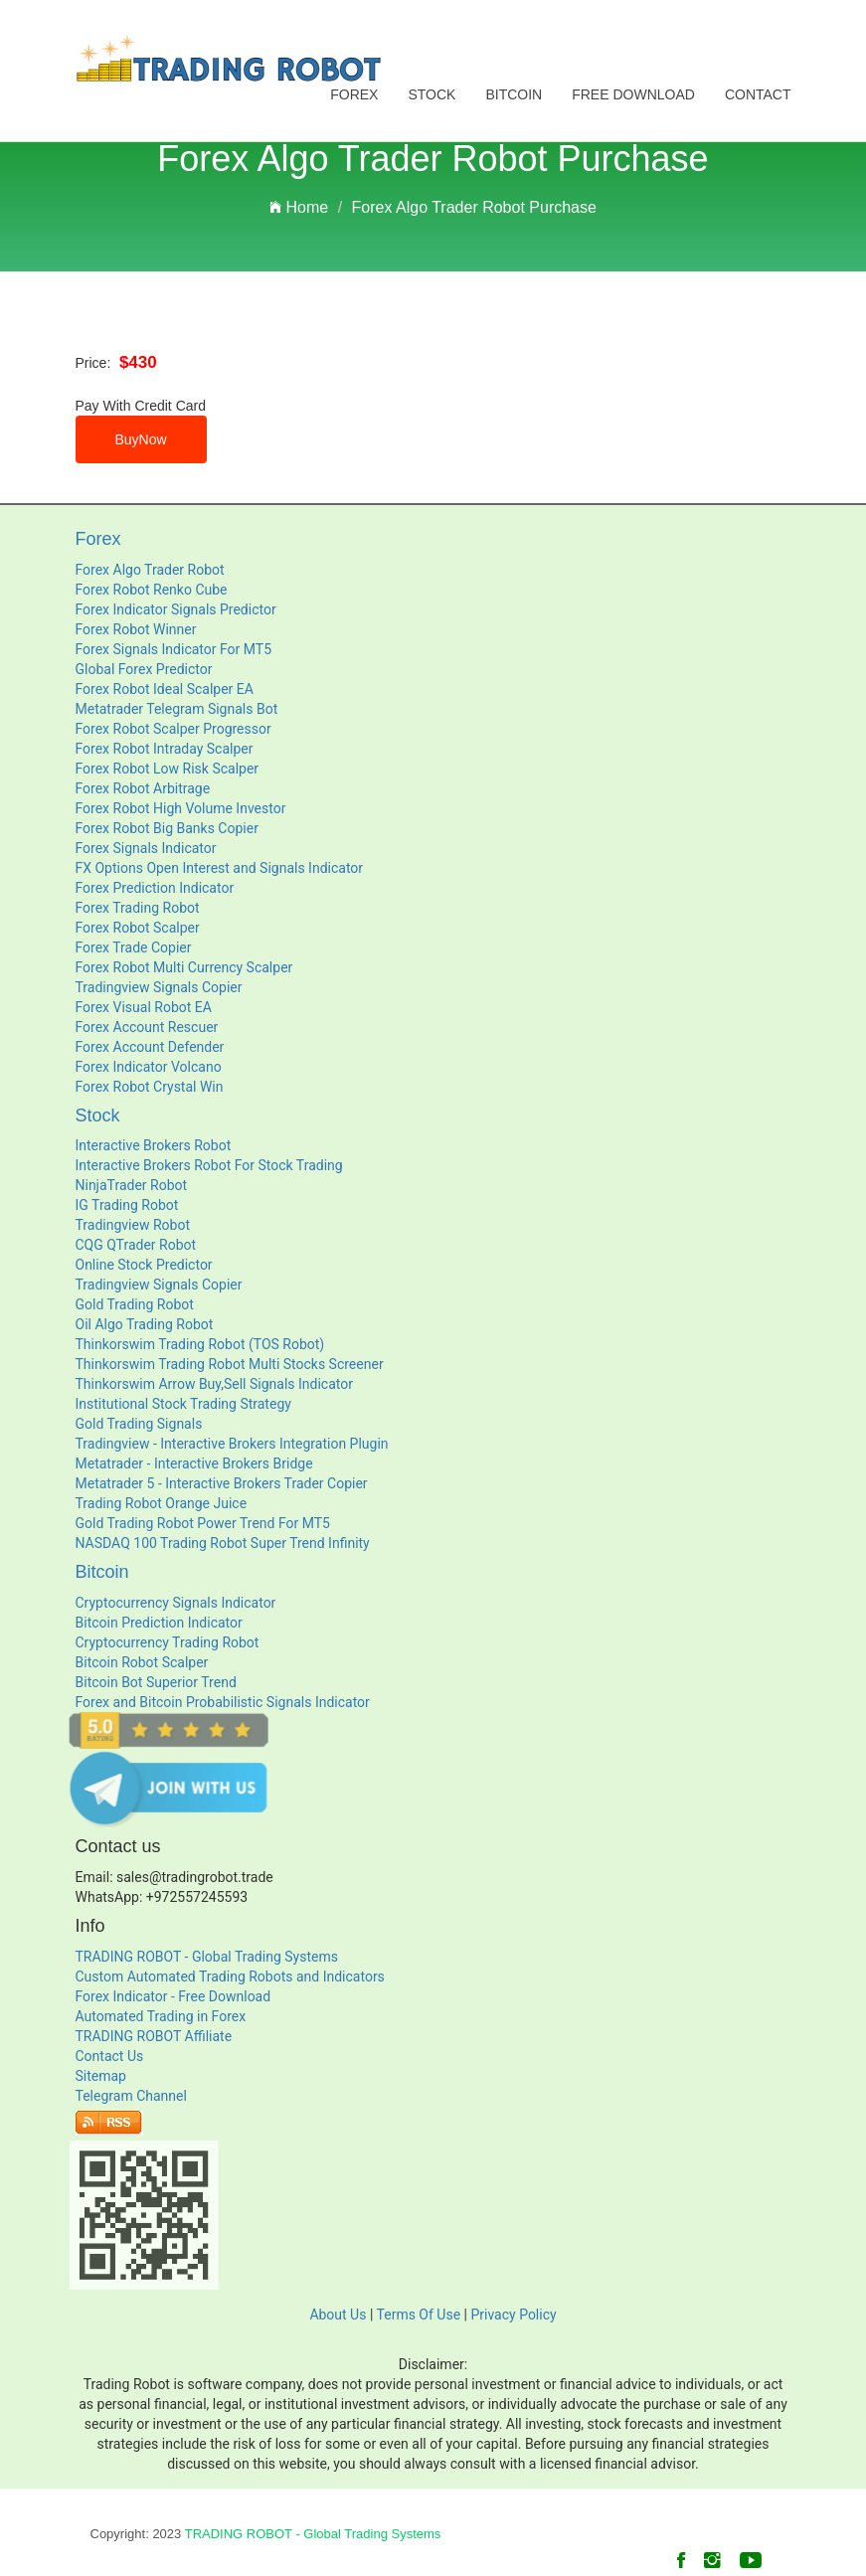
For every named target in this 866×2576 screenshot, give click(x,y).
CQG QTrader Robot (136, 1245)
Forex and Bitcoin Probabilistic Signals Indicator (223, 1702)
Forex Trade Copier (134, 947)
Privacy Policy (513, 2314)
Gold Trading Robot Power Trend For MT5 (203, 1523)
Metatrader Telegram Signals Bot (177, 709)
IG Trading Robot (127, 1205)
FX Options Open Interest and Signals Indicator (220, 868)
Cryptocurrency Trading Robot (168, 1642)
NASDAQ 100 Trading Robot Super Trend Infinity (223, 1543)
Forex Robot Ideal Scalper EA (165, 689)
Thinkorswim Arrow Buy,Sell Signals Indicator (214, 1384)
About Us (337, 2314)
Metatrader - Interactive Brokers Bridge (194, 1463)
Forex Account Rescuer (147, 1027)
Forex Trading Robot (138, 908)
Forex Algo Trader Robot (150, 570)
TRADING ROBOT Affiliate (154, 2036)
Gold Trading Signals (139, 1424)
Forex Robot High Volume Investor (181, 808)
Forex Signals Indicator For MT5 (174, 649)
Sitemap (101, 2076)
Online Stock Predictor (144, 1265)
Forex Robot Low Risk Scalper (168, 768)
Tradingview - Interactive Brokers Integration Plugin (232, 1444)
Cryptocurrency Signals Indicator (176, 1603)
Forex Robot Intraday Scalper (165, 749)
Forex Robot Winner (136, 629)
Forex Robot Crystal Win (150, 1087)
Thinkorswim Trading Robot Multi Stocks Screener (230, 1364)
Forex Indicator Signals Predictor (176, 609)
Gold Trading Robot (135, 1304)
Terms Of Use (419, 2314)
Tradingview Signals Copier (159, 987)
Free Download (633, 94)
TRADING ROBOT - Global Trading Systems (207, 1957)
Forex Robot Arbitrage (143, 788)
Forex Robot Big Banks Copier (167, 828)
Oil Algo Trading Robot (145, 1324)
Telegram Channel (131, 2096)
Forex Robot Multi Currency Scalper (184, 967)
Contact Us (110, 2056)
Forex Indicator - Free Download (173, 1996)
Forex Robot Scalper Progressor (173, 729)
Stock (431, 94)
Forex (354, 94)
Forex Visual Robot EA (144, 1007)
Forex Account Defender (150, 1047)
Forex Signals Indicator (146, 848)
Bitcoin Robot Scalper (142, 1662)
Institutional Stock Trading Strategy (183, 1404)
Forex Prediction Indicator (155, 888)
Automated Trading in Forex (161, 2016)
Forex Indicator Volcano (149, 1067)
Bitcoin (513, 94)
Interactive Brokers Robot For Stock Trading (209, 1165)
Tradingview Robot (133, 1225)
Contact (758, 94)
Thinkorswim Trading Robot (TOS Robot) (200, 1344)
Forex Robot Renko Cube (152, 590)
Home (298, 207)
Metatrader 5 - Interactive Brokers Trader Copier (222, 1483)
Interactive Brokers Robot (154, 1145)
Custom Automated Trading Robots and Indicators (230, 1976)
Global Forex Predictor (144, 669)
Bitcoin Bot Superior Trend (156, 1682)
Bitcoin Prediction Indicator (159, 1623)
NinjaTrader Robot (132, 1185)
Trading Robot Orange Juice (162, 1503)
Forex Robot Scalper (138, 928)
